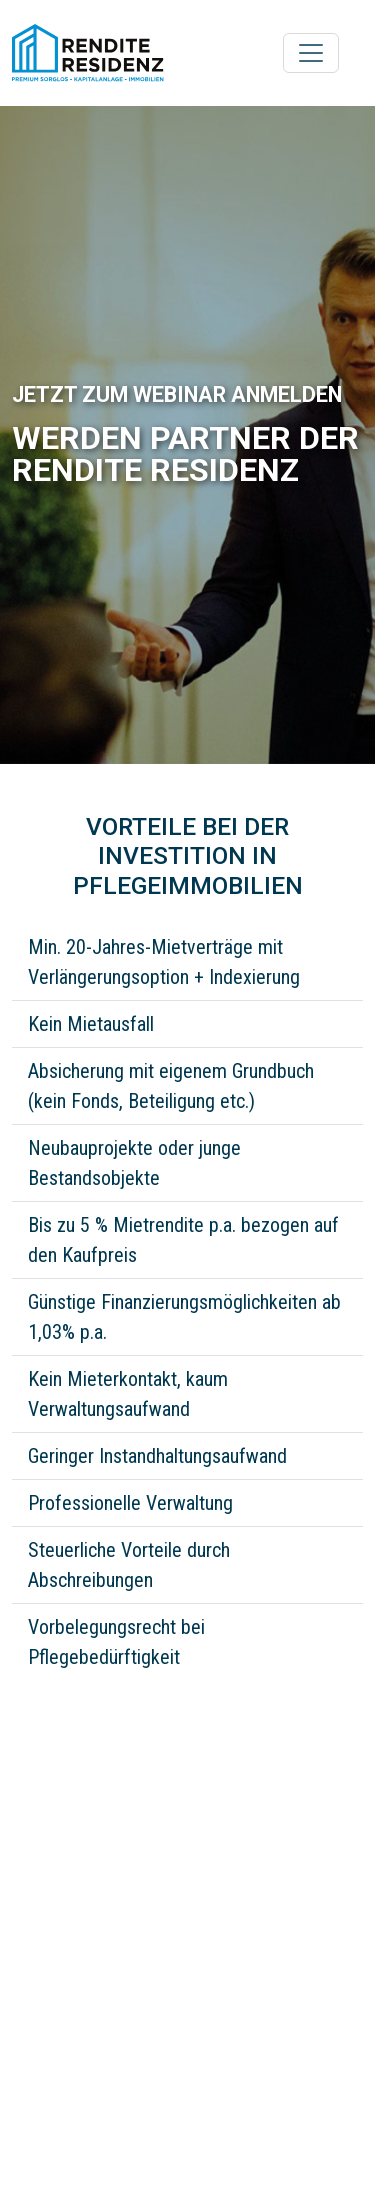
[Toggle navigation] (311, 53)
